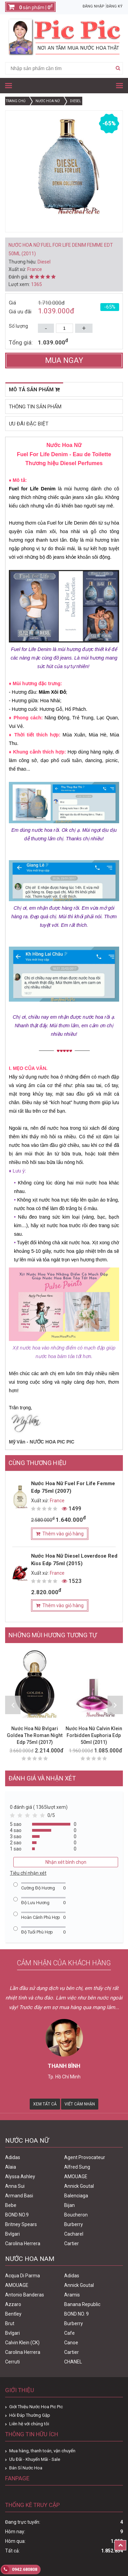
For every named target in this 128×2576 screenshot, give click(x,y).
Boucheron (76, 2215)
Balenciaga (76, 2195)
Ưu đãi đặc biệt (28, 424)
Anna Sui (15, 2186)
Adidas (12, 2157)
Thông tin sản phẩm (35, 407)
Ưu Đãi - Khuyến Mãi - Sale (34, 2459)
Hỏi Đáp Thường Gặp (29, 2415)
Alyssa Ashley (20, 2176)
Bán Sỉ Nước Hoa (25, 2467)
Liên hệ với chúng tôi (29, 2423)
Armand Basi (19, 2195)
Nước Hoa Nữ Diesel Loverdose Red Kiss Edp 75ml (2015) (74, 1560)
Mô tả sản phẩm (34, 390)
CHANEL (73, 2361)
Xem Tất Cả (45, 2104)
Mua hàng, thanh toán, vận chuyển (42, 2450)
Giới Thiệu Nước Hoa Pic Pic (36, 2406)
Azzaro (13, 2304)
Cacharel (73, 2234)
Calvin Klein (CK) (22, 2342)
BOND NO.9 (17, 2215)
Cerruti (12, 2361)
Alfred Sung (77, 2167)
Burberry (73, 2224)
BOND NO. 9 (76, 2314)
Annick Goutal (79, 2186)
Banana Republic (82, 2304)
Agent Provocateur (84, 2157)
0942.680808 (19, 2569)
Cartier (71, 2243)
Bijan (69, 2205)
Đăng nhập (93, 6)
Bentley (13, 2314)
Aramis (72, 2294)
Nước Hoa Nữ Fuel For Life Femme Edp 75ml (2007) (73, 1487)
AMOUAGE (75, 2176)
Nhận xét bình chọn (65, 1862)
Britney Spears (21, 2224)
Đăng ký (114, 6)
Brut (9, 2323)
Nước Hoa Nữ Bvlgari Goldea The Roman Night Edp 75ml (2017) (34, 1735)
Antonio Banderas (24, 2294)
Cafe (69, 2333)
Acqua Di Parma (22, 2275)
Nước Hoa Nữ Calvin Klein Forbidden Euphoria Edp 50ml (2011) (94, 1735)
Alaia (10, 2167)
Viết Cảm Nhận (80, 2104)
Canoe (71, 2342)
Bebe (10, 2205)
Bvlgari (12, 2234)
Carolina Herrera (22, 2243)
